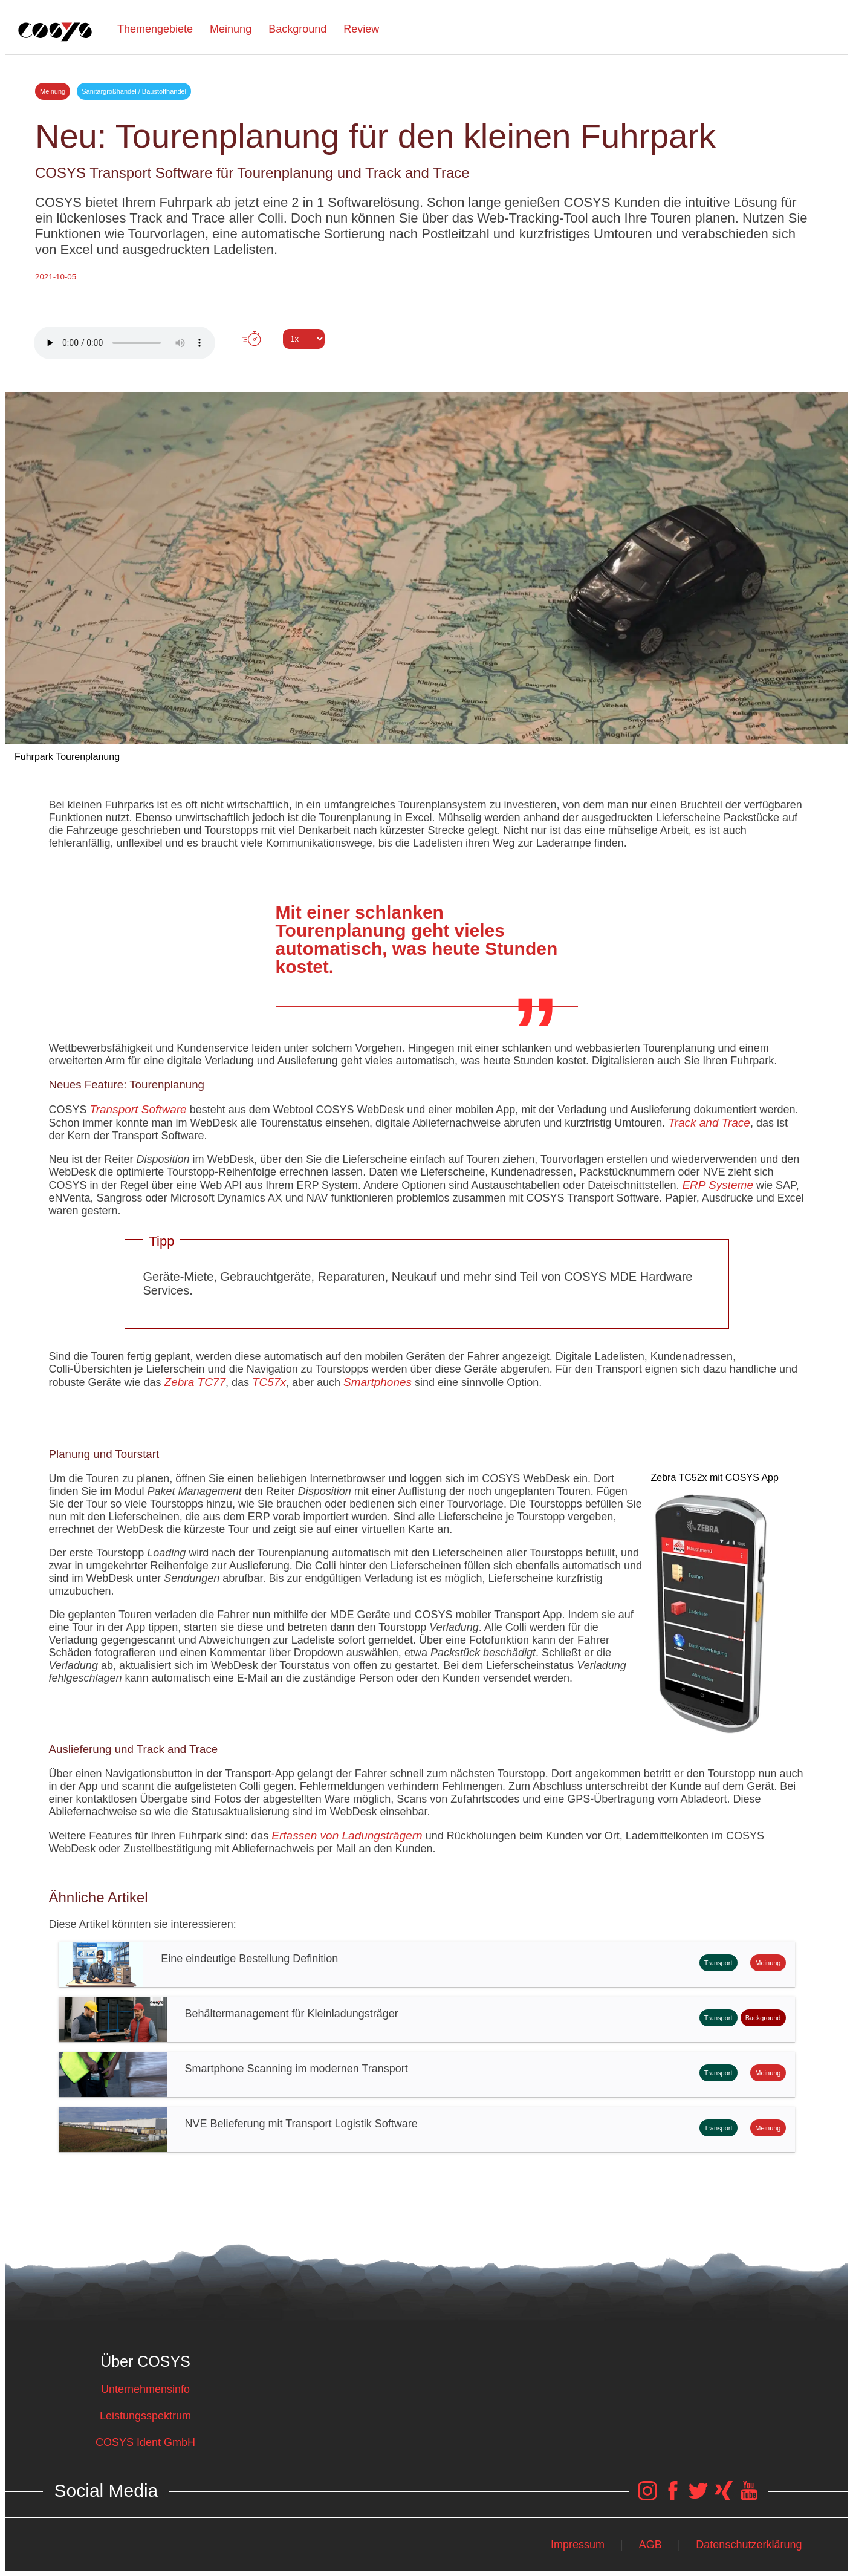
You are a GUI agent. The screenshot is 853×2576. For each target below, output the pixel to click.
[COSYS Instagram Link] (647, 2497)
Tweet (426, 361)
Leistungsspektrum (145, 2416)
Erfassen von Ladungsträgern (346, 1835)
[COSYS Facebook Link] (673, 2497)
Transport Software (138, 1109)
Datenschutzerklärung (749, 2545)
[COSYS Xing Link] (723, 2497)
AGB (650, 2545)
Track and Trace (709, 1122)
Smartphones (377, 1382)
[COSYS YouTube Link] (749, 2497)
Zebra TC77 (194, 1382)
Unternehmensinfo (145, 2389)
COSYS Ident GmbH (145, 2442)
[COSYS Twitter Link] (698, 2497)
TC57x (269, 1382)
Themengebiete (155, 29)
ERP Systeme (717, 1185)
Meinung (230, 29)
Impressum (578, 2545)
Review (361, 29)
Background (297, 29)
